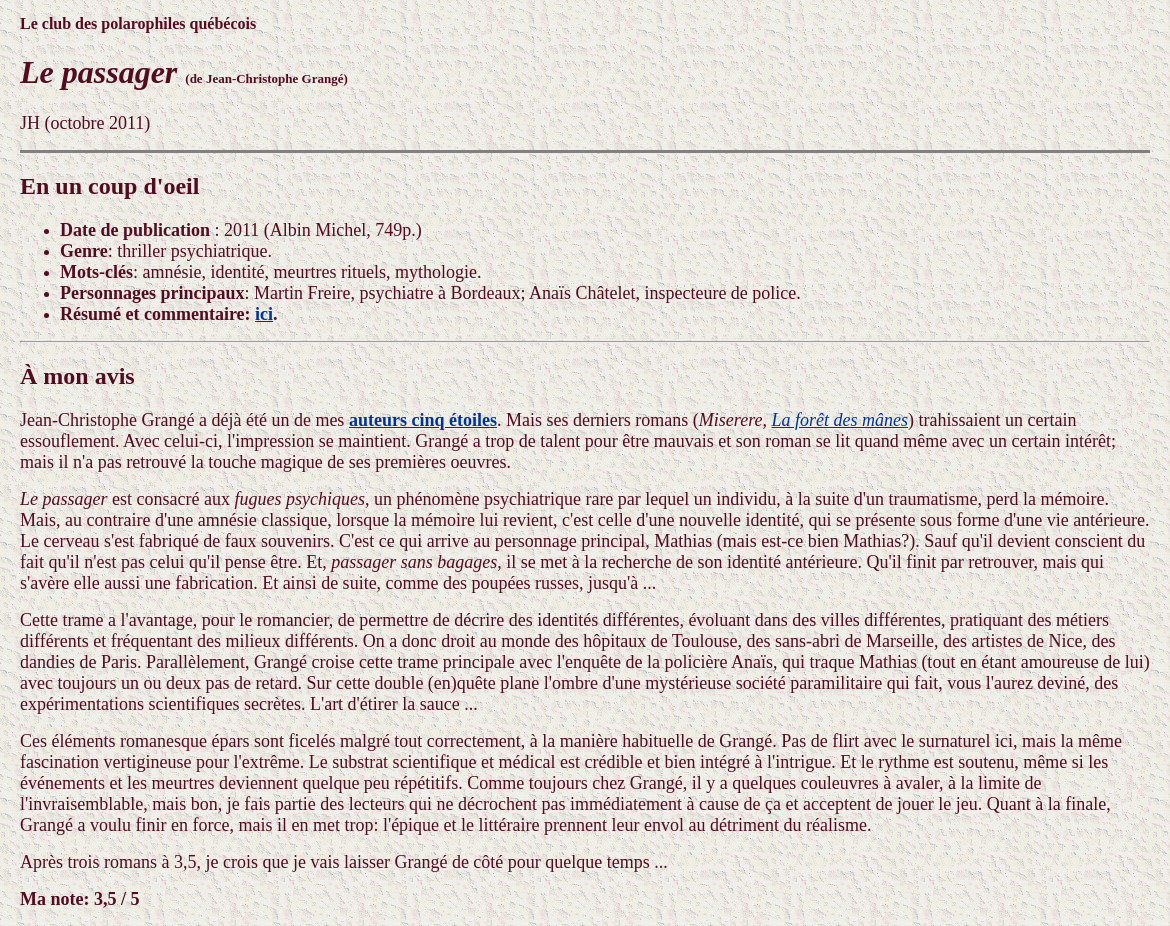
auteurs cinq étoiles (423, 420)
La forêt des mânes (840, 420)
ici (264, 314)
